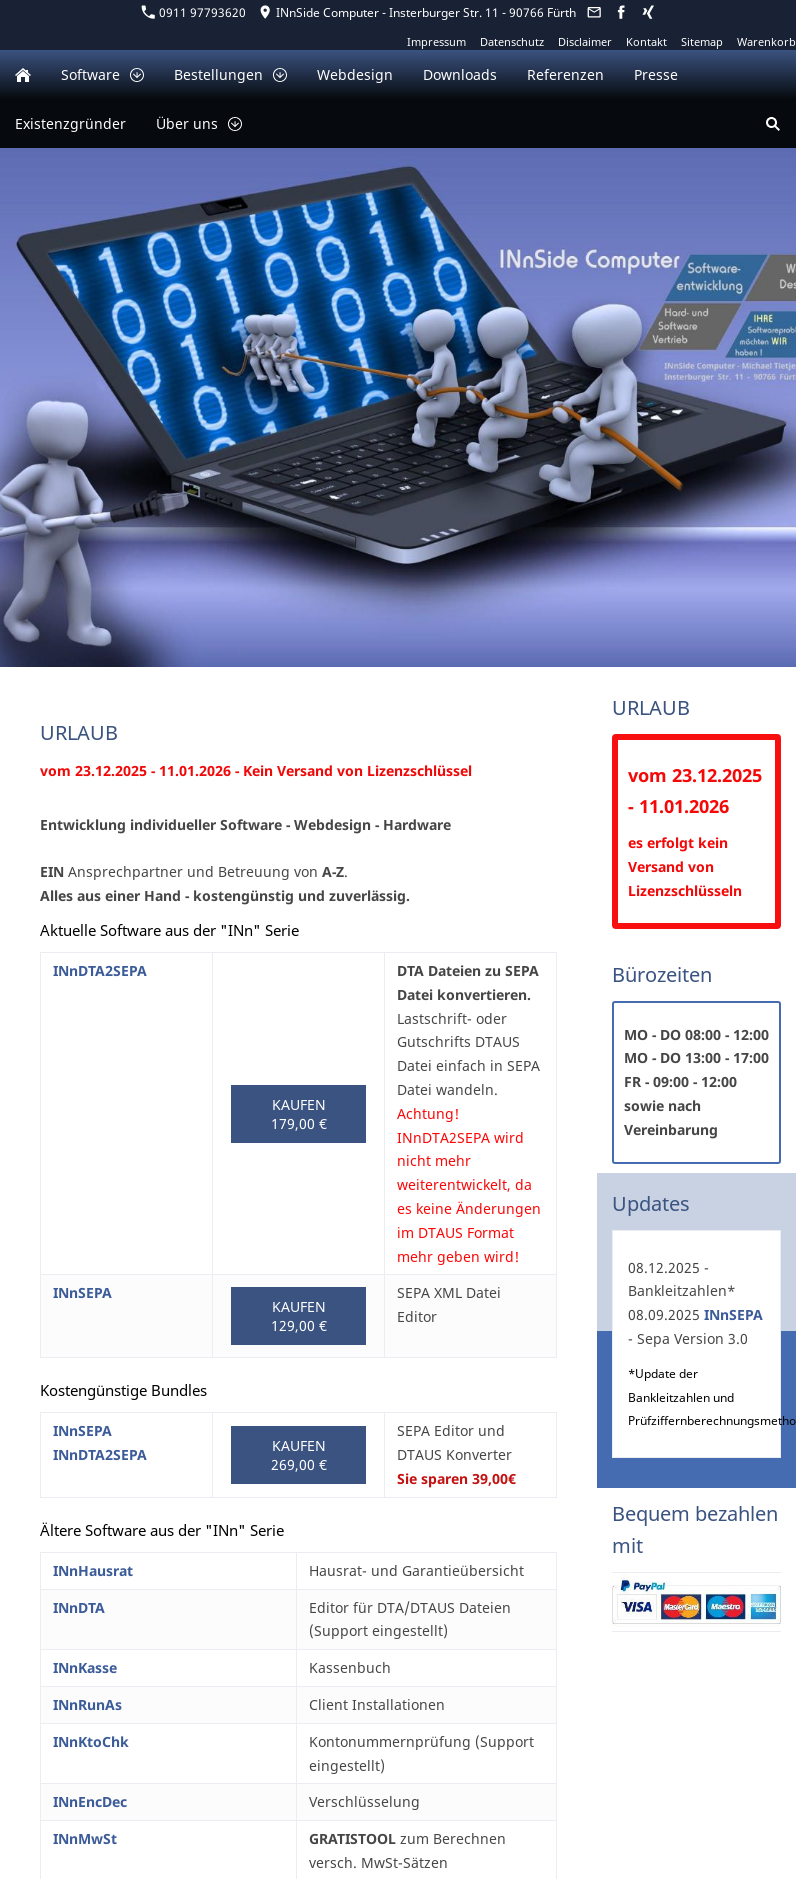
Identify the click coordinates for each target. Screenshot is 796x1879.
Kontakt (646, 41)
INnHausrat (93, 1570)
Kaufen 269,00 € (299, 1455)
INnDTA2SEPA (100, 970)
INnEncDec (90, 1801)
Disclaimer (585, 41)
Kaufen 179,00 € (299, 1114)
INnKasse (85, 1667)
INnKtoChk (91, 1741)
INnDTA (79, 1607)
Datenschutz (512, 41)
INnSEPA (82, 1292)
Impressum (436, 41)
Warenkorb (766, 41)
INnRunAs (87, 1704)
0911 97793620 (194, 12)
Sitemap (702, 41)
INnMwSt (85, 1838)
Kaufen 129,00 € (299, 1316)
